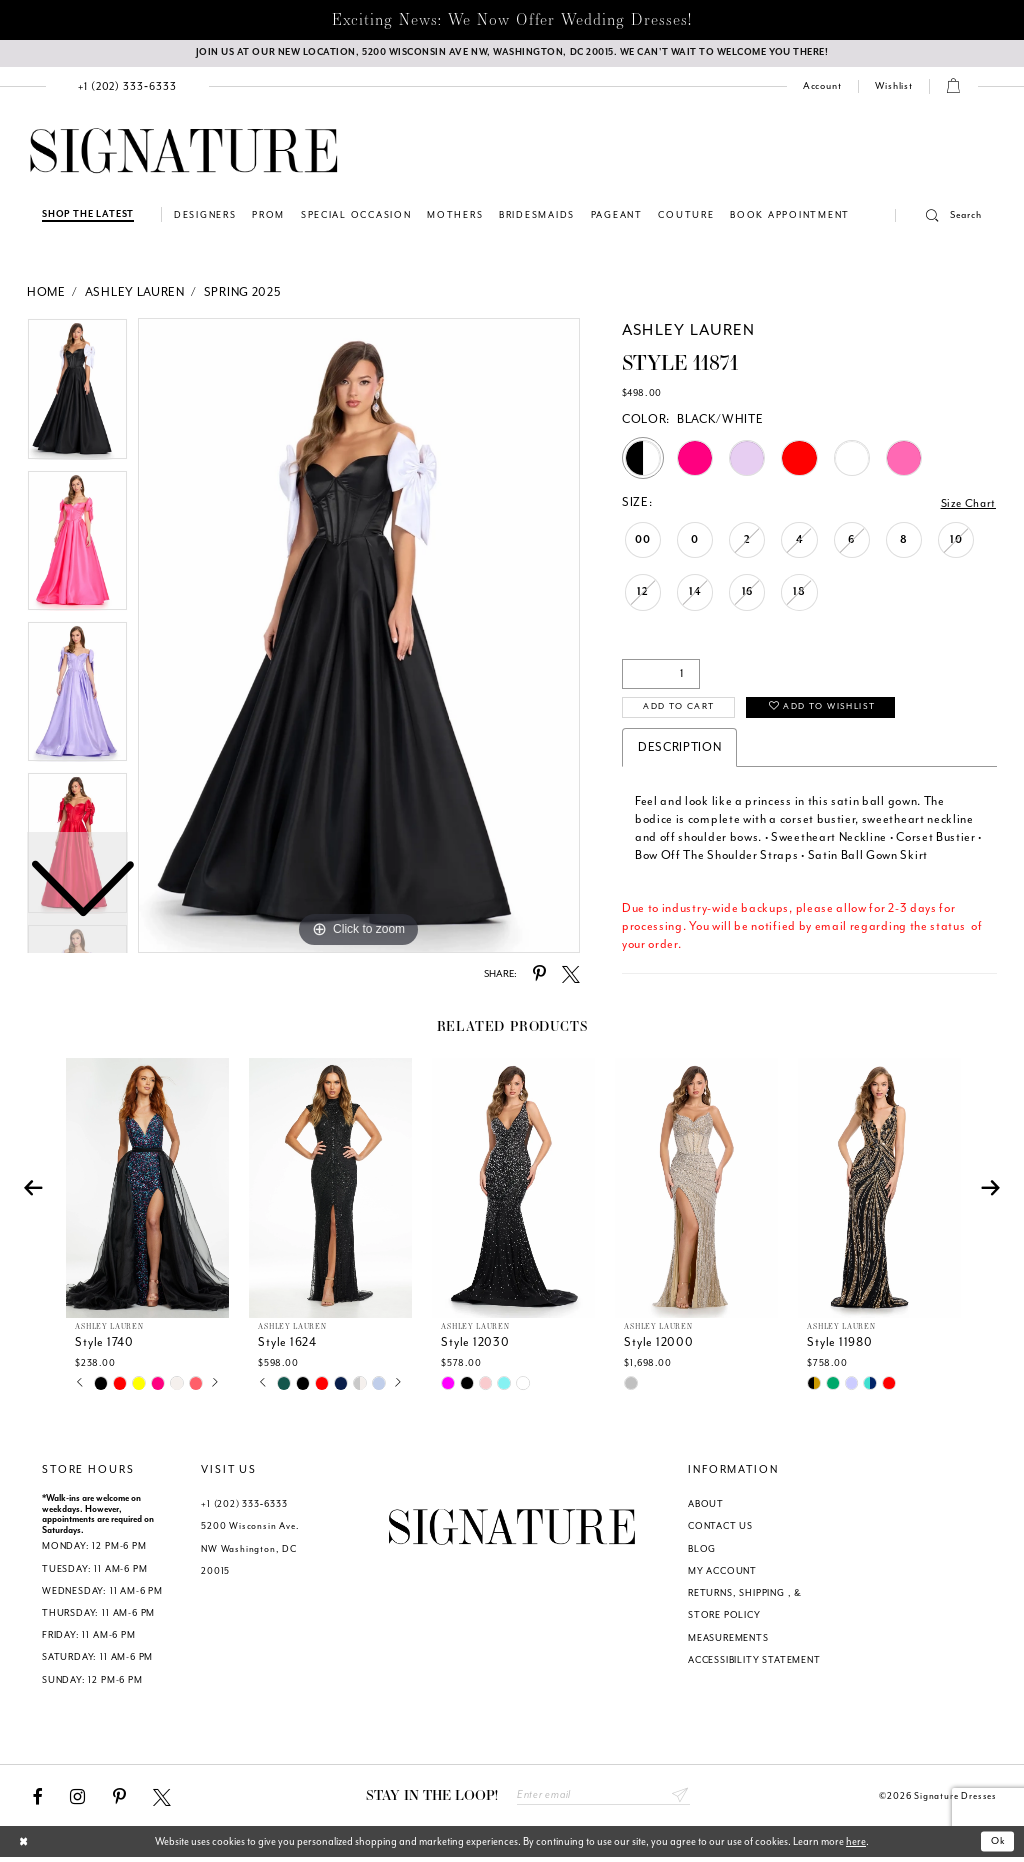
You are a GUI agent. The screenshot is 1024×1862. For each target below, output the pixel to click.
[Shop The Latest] (88, 216)
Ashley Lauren (135, 294)
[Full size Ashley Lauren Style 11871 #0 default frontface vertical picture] (359, 637)
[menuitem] (128, 88)
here (856, 1845)
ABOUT (706, 1507)
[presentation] (148, 1190)
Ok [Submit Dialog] (997, 1845)
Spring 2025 (242, 294)
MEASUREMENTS (728, 1641)
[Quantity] (661, 675)
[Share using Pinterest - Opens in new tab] (539, 976)
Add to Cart (684, 710)
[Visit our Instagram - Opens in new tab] (77, 1800)
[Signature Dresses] (184, 153)
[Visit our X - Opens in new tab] (162, 1800)
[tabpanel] (359, 637)
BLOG (702, 1552)
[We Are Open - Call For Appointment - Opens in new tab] (512, 54)
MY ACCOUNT (722, 1574)
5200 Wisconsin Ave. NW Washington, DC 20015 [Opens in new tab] (250, 1551)
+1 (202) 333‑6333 (244, 1507)
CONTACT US (720, 1529)
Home (46, 294)
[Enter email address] (603, 1799)
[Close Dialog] (25, 1846)
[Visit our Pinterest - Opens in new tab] (119, 1800)
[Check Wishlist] (894, 89)
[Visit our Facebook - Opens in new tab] (38, 1800)
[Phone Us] (128, 88)
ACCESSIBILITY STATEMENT (754, 1663)
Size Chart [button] (966, 504)
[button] (939, 218)
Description (680, 749)
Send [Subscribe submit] (680, 1799)
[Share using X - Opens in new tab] (571, 976)
